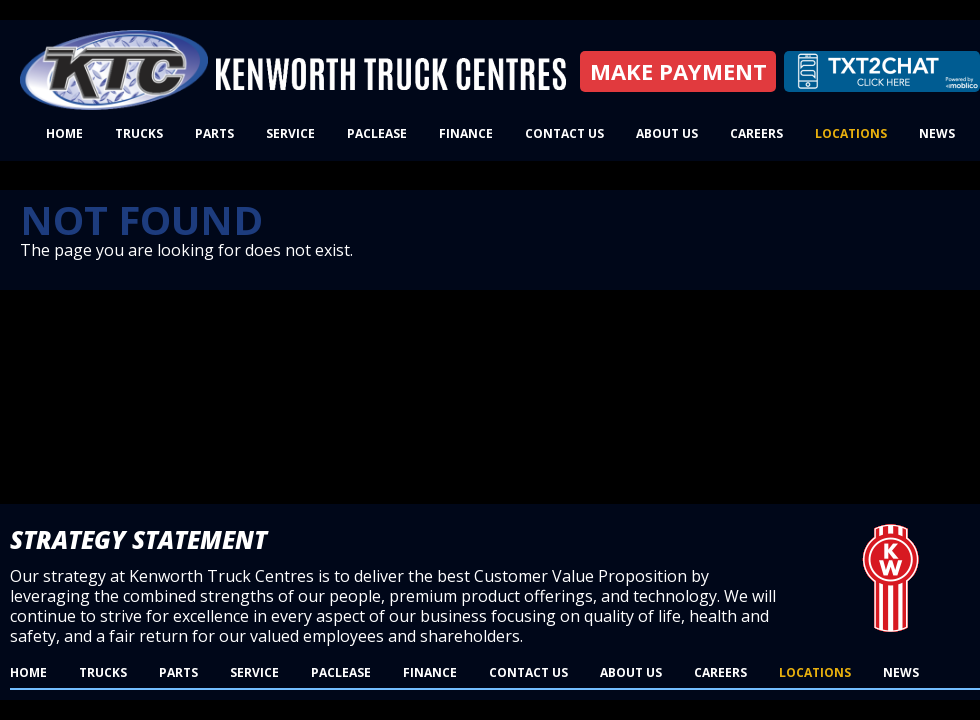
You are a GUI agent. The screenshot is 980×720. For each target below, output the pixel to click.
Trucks (139, 133)
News (937, 133)
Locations (851, 133)
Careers (756, 133)
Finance (466, 133)
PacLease (377, 133)
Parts (214, 133)
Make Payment (678, 71)
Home (64, 133)
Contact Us (564, 133)
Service (290, 133)
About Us (667, 133)
